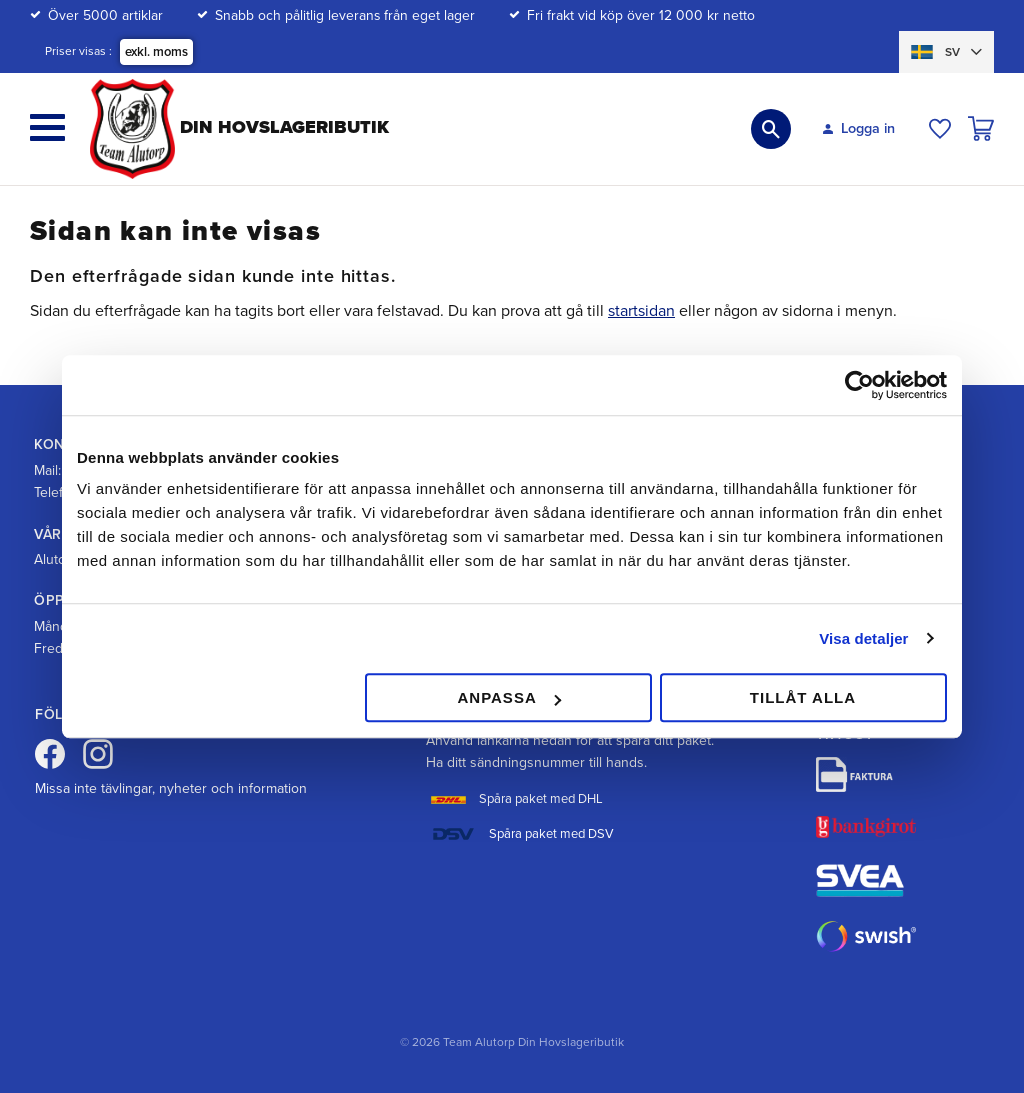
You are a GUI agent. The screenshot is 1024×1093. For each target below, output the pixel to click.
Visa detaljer (863, 638)
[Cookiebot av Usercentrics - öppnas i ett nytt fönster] (859, 385)
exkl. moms (156, 52)
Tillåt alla (803, 697)
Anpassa (508, 697)
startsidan (641, 311)
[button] (47, 127)
